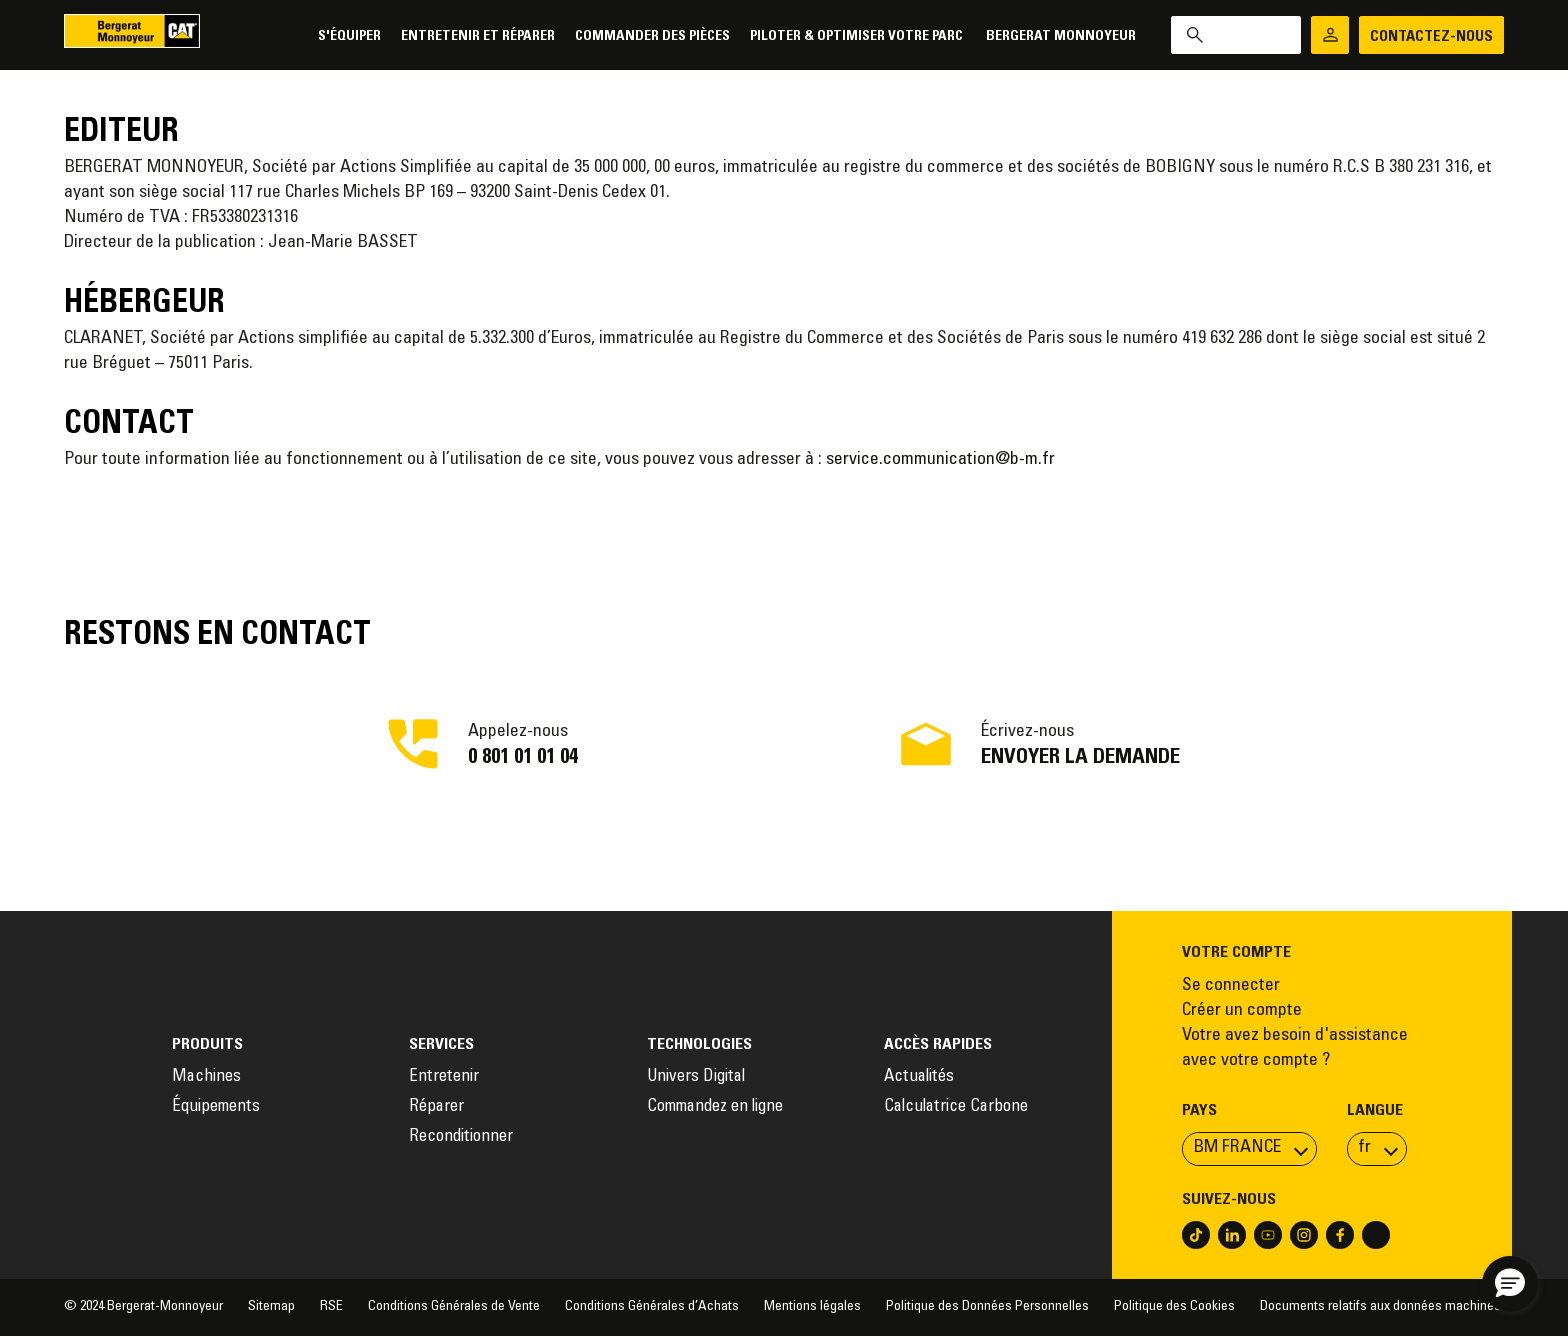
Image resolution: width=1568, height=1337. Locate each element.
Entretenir (444, 1077)
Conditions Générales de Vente (454, 1307)
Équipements (216, 1107)
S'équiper (349, 36)
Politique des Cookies (1174, 1307)
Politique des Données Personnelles (987, 1307)
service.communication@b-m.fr (940, 460)
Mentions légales (812, 1307)
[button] (1510, 1284)
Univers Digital (698, 1077)
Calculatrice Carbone (956, 1107)
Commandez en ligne (715, 1107)
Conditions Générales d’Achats (652, 1307)
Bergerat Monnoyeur (1061, 36)
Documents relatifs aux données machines (1382, 1307)
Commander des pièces (652, 36)
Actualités (919, 1077)
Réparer (436, 1107)
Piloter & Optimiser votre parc (858, 36)
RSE (331, 1307)
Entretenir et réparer (478, 36)
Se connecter (1231, 986)
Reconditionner (461, 1137)
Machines (206, 1077)
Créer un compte (1242, 1011)
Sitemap (271, 1307)
